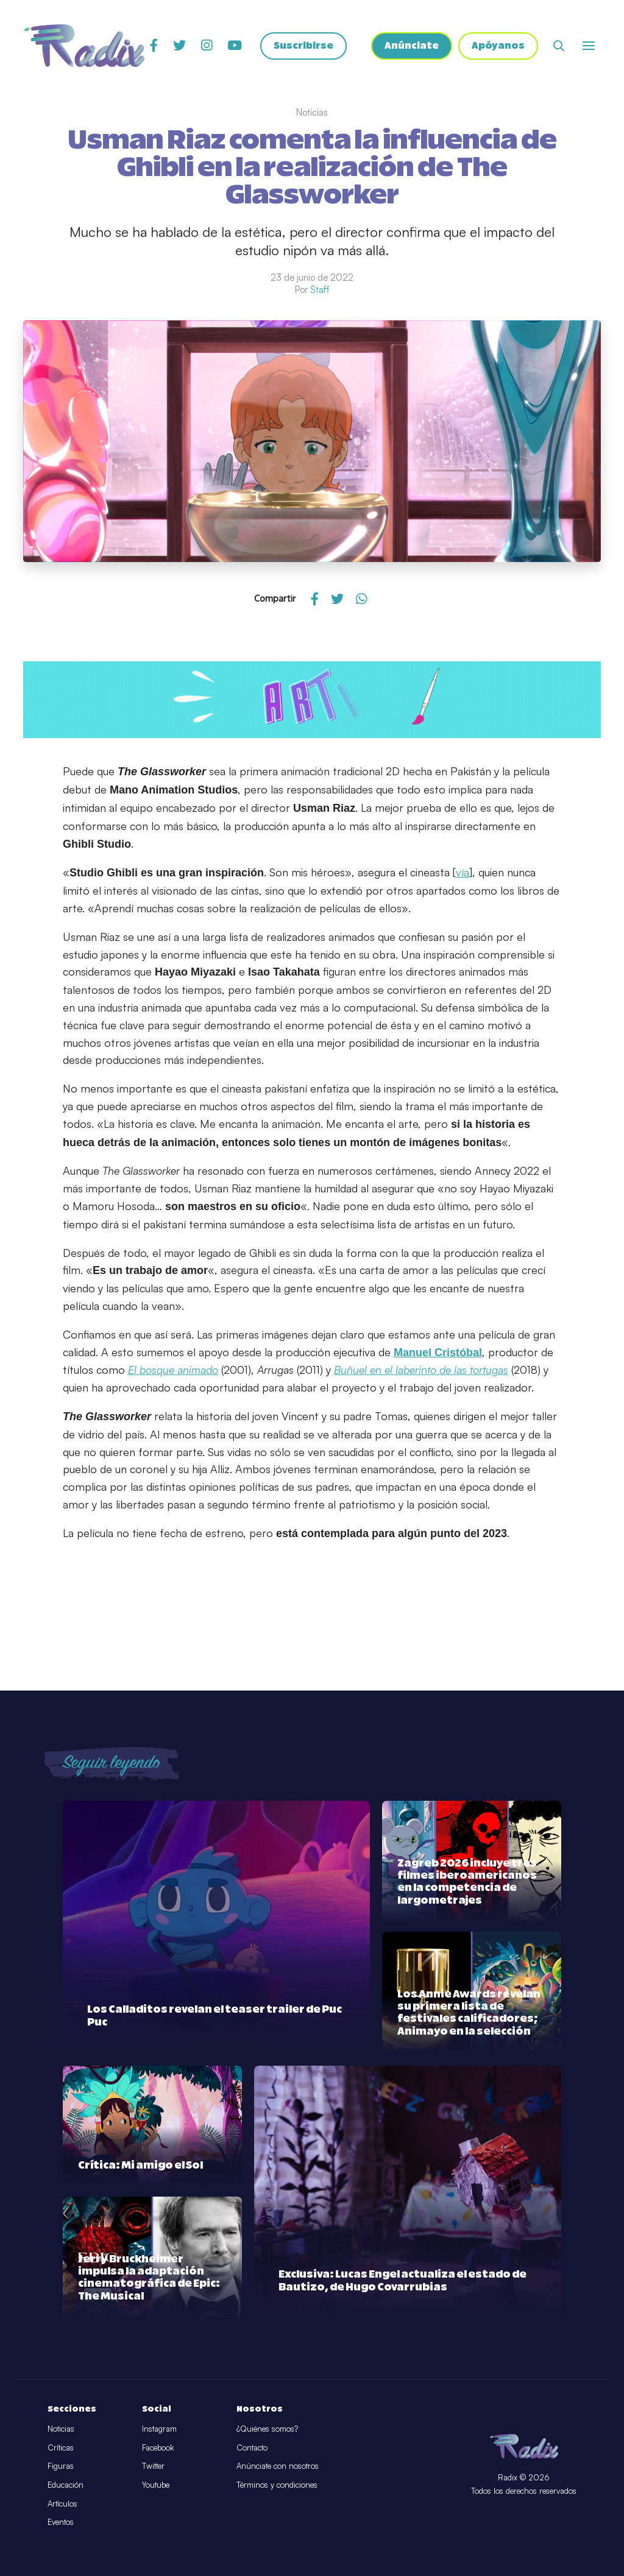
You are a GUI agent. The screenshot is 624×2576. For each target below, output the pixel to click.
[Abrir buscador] (558, 45)
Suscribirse (303, 46)
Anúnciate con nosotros (277, 2466)
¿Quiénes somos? (267, 2428)
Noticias (61, 2428)
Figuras (61, 2466)
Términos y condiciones (276, 2485)
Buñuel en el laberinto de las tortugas (421, 1369)
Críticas (61, 2447)
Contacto (252, 2447)
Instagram (159, 2428)
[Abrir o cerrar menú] (588, 45)
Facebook (158, 2447)
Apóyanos (498, 46)
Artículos (62, 2503)
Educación (65, 2485)
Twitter (153, 2466)
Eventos (61, 2522)
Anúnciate (412, 46)
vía (462, 872)
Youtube (155, 2485)
